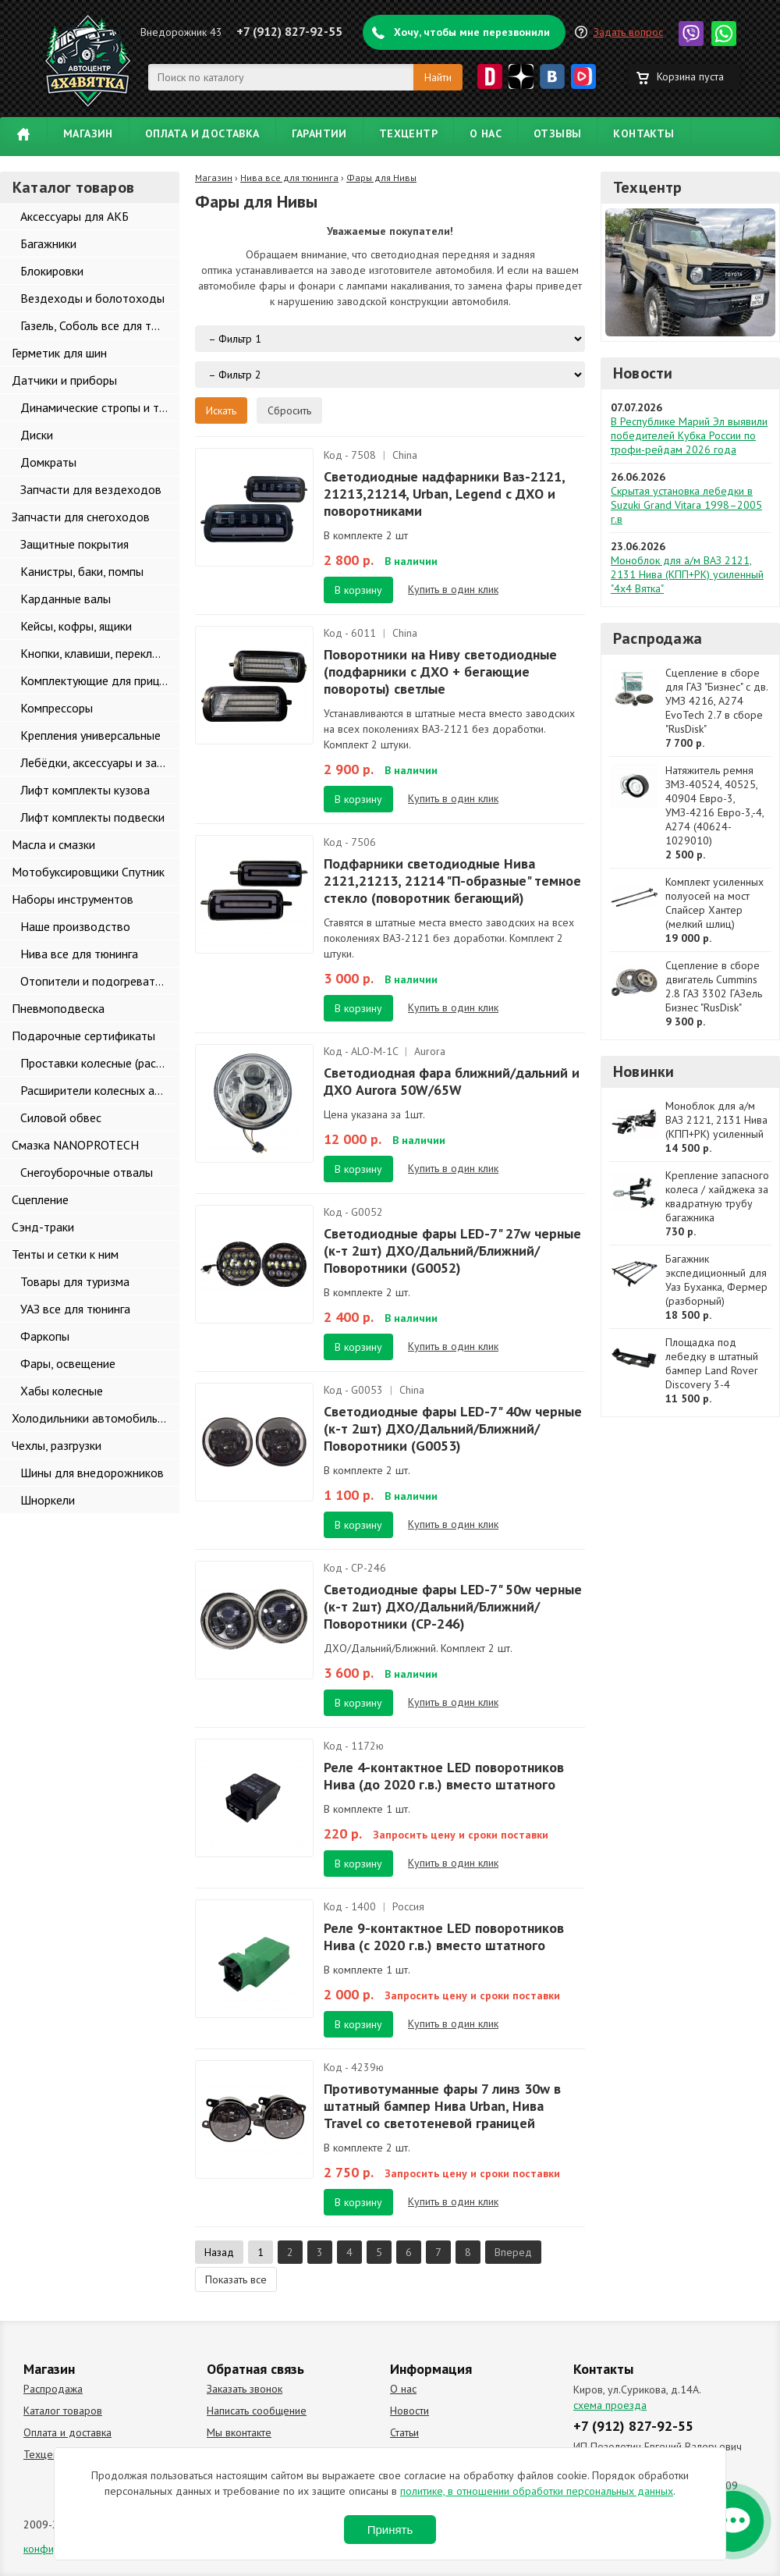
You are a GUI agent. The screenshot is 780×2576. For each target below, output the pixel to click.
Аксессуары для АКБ (74, 216)
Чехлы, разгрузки (56, 1445)
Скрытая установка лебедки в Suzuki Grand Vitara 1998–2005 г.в (686, 505)
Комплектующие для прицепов (99, 680)
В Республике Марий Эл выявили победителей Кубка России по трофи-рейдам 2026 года (689, 435)
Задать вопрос (628, 32)
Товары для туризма (74, 1281)
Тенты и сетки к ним (65, 1254)
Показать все (236, 2279)
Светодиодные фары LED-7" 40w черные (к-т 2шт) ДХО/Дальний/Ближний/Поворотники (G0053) (453, 1428)
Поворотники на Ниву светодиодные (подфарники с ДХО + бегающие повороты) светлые (440, 671)
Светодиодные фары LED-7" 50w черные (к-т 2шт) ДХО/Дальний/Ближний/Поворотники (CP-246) (453, 1606)
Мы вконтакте (239, 2432)
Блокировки (51, 271)
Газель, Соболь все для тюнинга (99, 325)
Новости (642, 373)
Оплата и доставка (202, 133)
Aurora (429, 1051)
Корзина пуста (690, 76)
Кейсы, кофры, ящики (76, 626)
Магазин (88, 133)
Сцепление (40, 1199)
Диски (36, 434)
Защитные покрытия (74, 544)
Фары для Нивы (381, 177)
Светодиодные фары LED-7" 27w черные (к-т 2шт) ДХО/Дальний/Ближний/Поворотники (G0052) (452, 1250)
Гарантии (319, 133)
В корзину (358, 590)
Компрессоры (56, 708)
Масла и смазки (53, 844)
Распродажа (657, 638)
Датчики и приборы (64, 380)
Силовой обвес (60, 1117)
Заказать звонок (244, 2389)
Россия (408, 1906)
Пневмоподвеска (58, 1008)
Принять (390, 2529)
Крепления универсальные (90, 735)
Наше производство (75, 926)
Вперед (513, 2252)
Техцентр (408, 133)
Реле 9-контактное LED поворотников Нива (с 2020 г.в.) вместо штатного (444, 1936)
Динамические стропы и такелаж (99, 407)
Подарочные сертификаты (83, 1035)
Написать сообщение (257, 2411)
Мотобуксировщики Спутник (88, 871)
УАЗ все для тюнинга (75, 1308)
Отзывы (557, 133)
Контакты (643, 133)
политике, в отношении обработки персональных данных (536, 2491)
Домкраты (48, 462)
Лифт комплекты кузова (85, 790)
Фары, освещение (67, 1363)
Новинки (643, 1071)
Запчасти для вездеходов (90, 489)
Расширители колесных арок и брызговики (99, 1090)
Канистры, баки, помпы (82, 571)
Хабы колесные (61, 1390)
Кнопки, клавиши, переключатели (99, 653)
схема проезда (610, 2405)
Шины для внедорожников (92, 1472)
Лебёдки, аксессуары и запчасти (99, 762)
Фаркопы (44, 1336)
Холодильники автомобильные (95, 1418)
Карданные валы (65, 598)
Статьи (404, 2432)
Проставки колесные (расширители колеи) (99, 1063)
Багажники (48, 243)
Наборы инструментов (72, 899)
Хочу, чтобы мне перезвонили (472, 32)
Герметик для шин (59, 353)
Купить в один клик (453, 589)
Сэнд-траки (43, 1227)
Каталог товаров (62, 2411)
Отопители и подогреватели (97, 981)
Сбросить (289, 410)
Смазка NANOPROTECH (75, 1145)
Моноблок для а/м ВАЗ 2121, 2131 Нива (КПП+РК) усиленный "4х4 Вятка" (687, 574)
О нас (486, 133)
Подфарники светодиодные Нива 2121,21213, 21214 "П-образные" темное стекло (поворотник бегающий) (452, 881)
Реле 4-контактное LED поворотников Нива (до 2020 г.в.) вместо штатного (444, 1775)
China (404, 455)
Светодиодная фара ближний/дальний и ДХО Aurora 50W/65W (452, 1081)
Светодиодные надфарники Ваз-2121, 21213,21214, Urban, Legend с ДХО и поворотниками (444, 493)
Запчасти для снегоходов (81, 516)
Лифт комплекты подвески (92, 817)
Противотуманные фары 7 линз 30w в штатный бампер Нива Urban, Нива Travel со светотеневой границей (442, 2106)
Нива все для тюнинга (79, 953)
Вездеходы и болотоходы (92, 298)
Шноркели (47, 1500)
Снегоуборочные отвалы (86, 1172)
